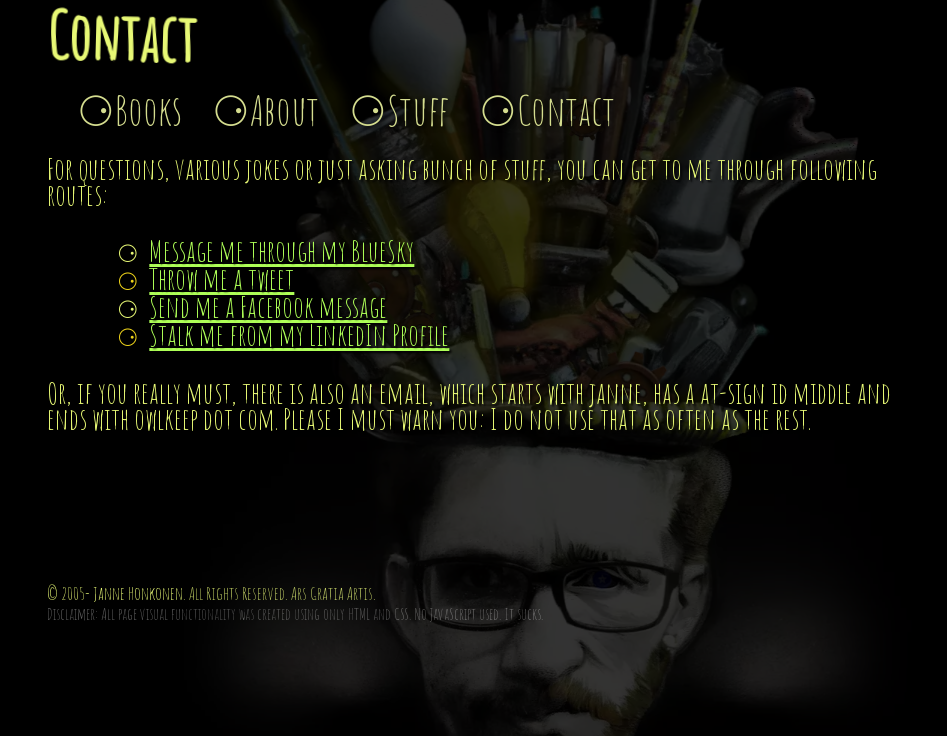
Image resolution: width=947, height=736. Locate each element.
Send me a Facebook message (268, 306)
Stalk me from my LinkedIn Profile (299, 334)
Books (148, 109)
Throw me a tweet (221, 278)
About (284, 109)
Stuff (418, 109)
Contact (566, 109)
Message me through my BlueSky (281, 250)
